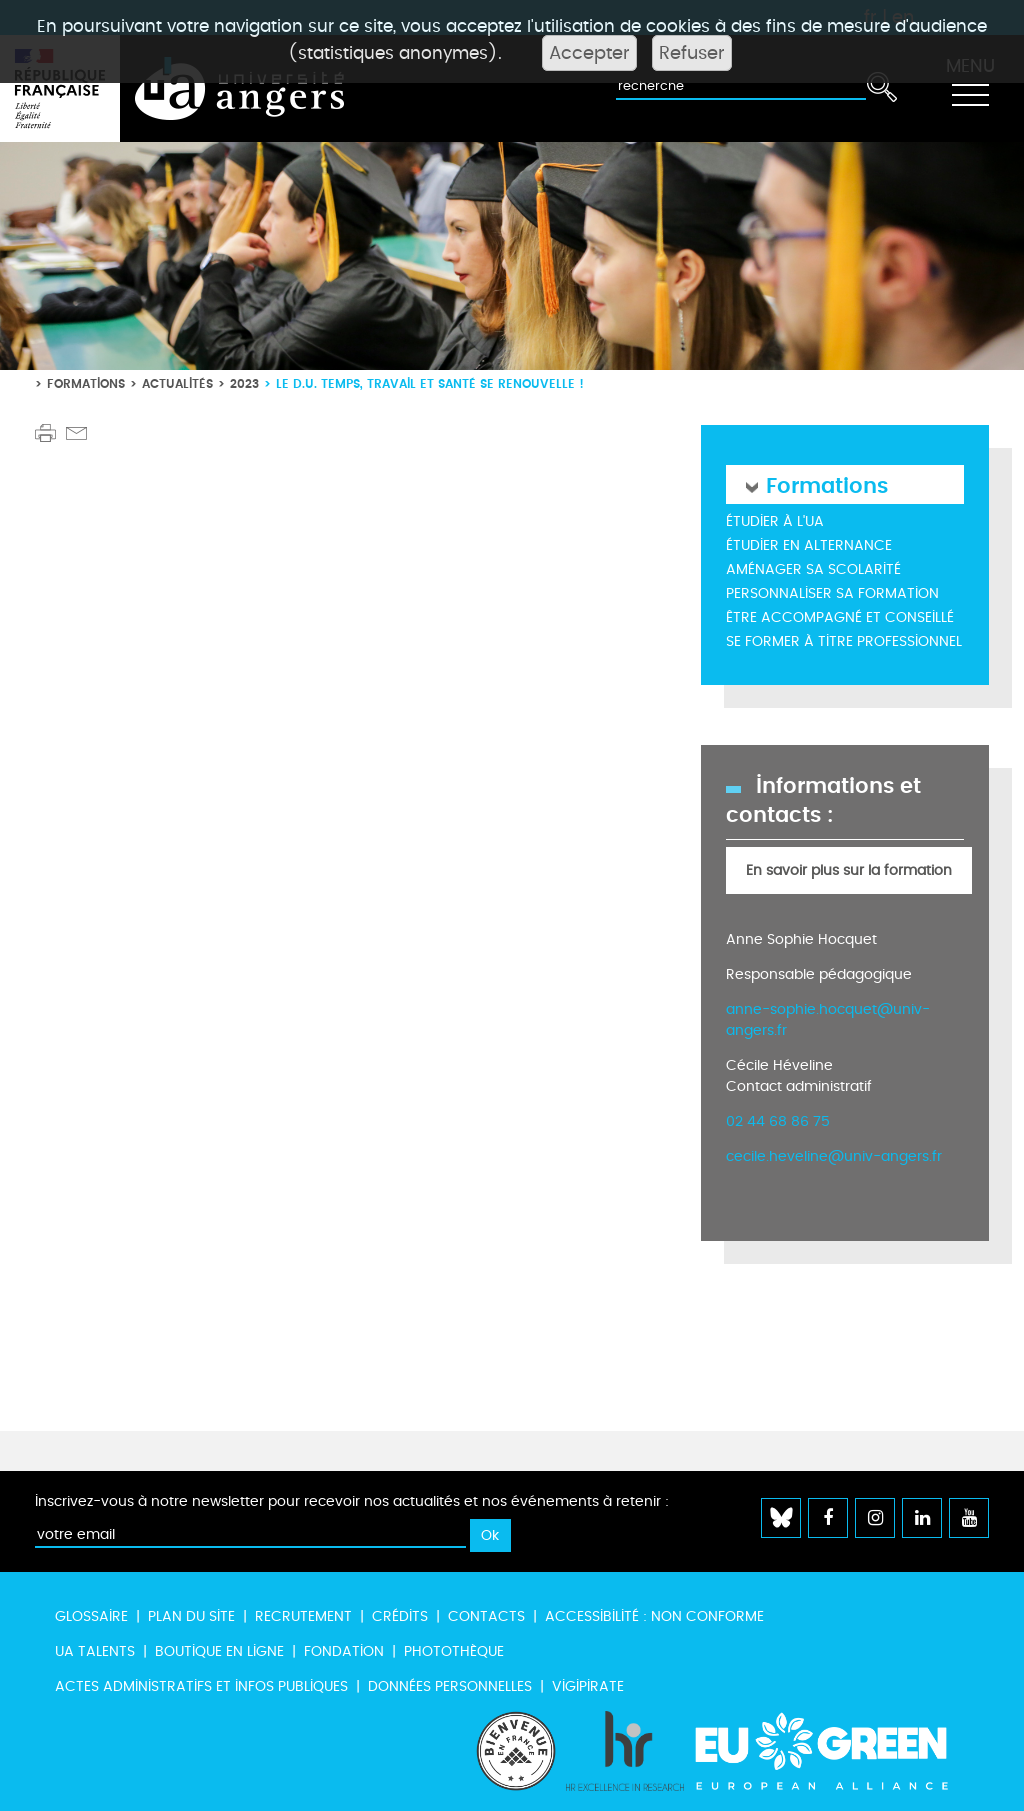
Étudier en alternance (809, 545)
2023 (244, 383)
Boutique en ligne (219, 1651)
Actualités (177, 383)
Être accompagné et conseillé (840, 617)
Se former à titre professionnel (844, 641)
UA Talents (95, 1651)
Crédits (400, 1616)
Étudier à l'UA (775, 521)
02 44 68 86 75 (778, 1121)
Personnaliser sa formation (832, 593)
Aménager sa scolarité (813, 569)
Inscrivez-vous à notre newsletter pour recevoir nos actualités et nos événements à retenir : (352, 1501)
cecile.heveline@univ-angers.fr (834, 1156)
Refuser (692, 53)
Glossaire (91, 1616)
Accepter (589, 53)
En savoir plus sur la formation (849, 870)
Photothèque (454, 1651)
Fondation (344, 1651)
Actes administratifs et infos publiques (201, 1686)
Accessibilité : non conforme (654, 1616)
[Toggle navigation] (970, 89)
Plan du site (191, 1616)
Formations (86, 383)
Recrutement (303, 1616)
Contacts (486, 1616)
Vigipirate (588, 1686)
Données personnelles (450, 1686)
